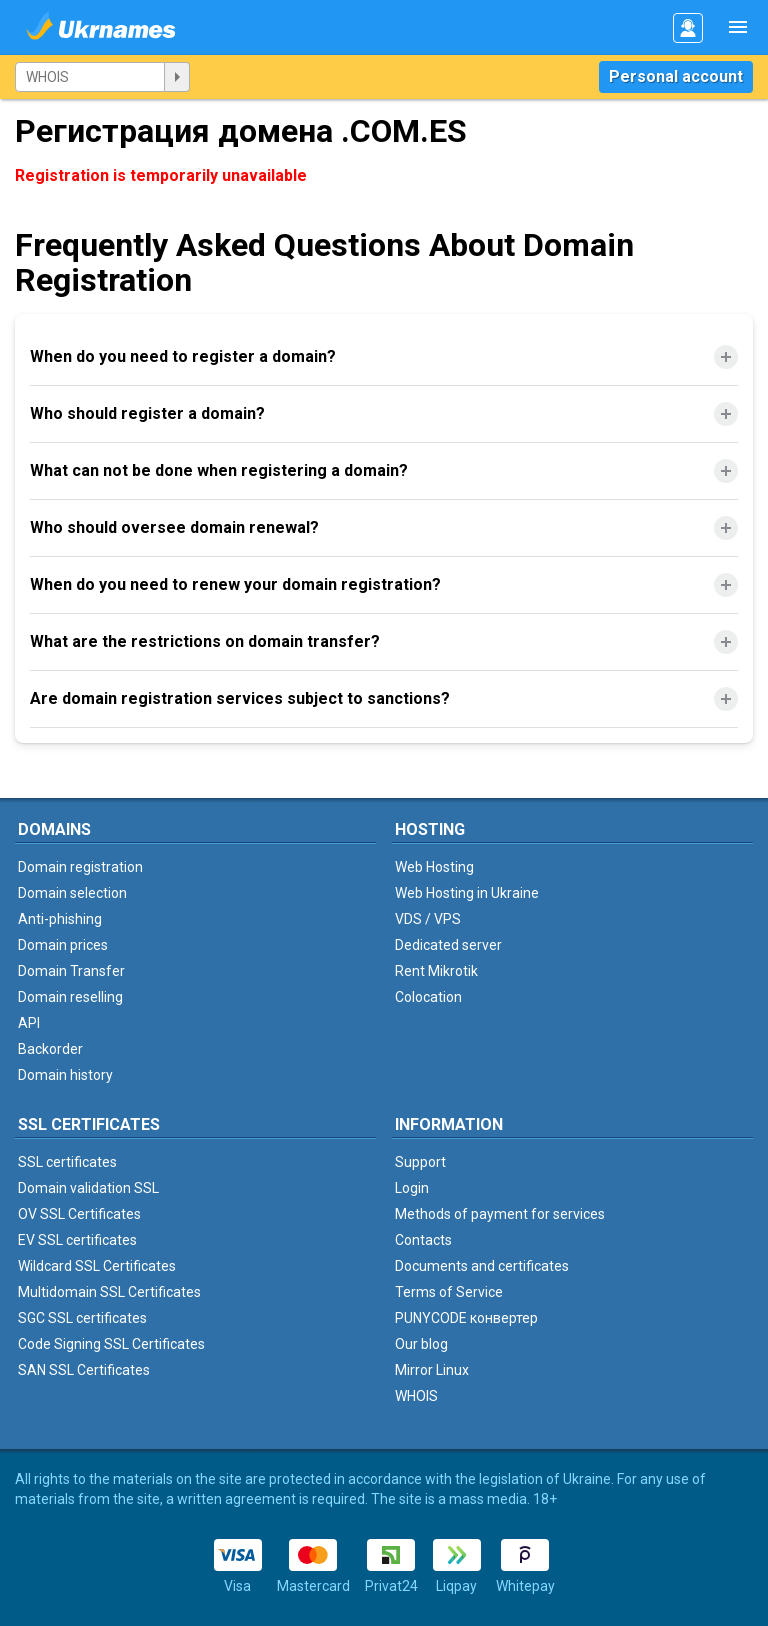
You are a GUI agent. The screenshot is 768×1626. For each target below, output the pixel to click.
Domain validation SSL (88, 1188)
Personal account (676, 76)
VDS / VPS (428, 919)
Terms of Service (449, 1292)
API (29, 1023)
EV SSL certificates (77, 1240)
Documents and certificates (482, 1266)
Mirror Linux (432, 1370)
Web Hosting (434, 867)
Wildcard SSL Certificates (97, 1266)
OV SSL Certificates (79, 1214)
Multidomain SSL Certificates (109, 1292)
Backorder (50, 1049)
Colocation (428, 997)
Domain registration (80, 867)
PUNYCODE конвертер (466, 1318)
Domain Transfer (71, 971)
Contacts (423, 1240)
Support (420, 1162)
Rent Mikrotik (436, 971)
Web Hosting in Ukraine (467, 893)
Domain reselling (70, 997)
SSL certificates (67, 1162)
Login (412, 1188)
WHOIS (416, 1396)
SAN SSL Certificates (84, 1370)
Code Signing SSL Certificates (111, 1344)
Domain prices (63, 945)
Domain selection (72, 893)
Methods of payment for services (500, 1214)
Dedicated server (448, 945)
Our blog (421, 1344)
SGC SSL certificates (82, 1318)
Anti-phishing (60, 919)
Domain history (65, 1075)
